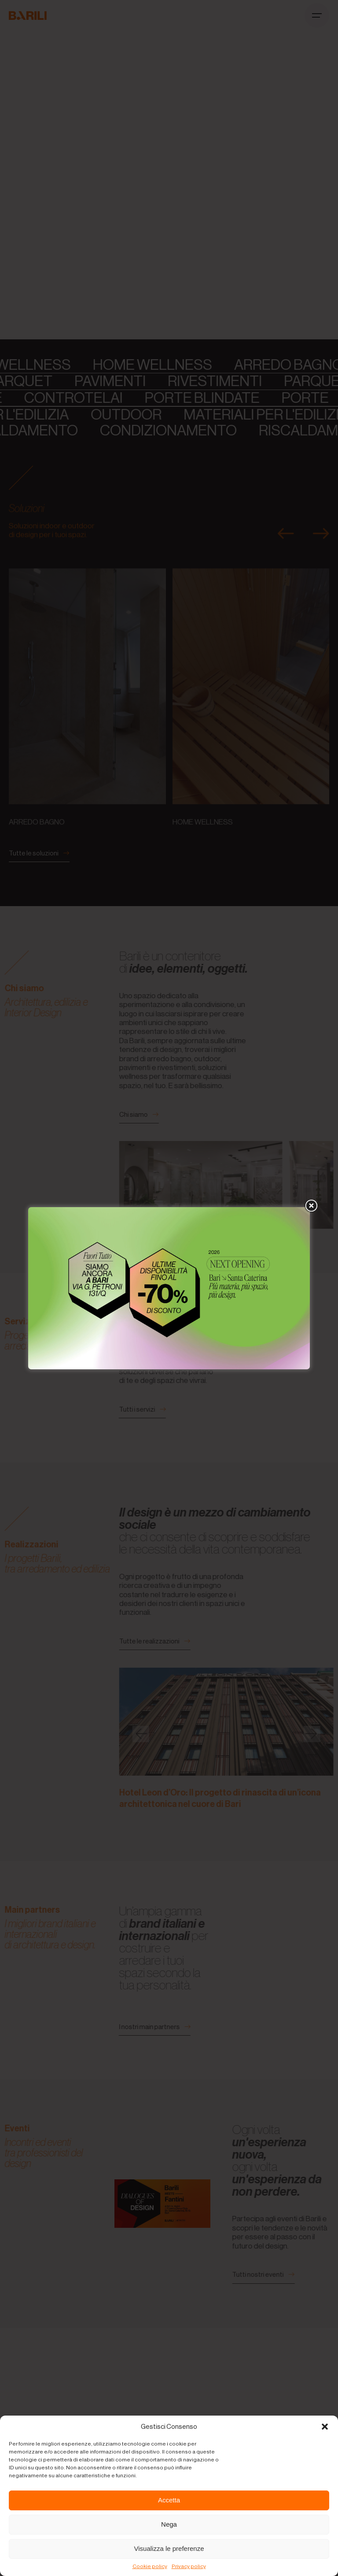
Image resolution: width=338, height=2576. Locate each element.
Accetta (169, 2500)
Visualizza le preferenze (169, 2548)
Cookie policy (149, 2566)
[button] (324, 2426)
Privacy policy (189, 2566)
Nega (169, 2524)
